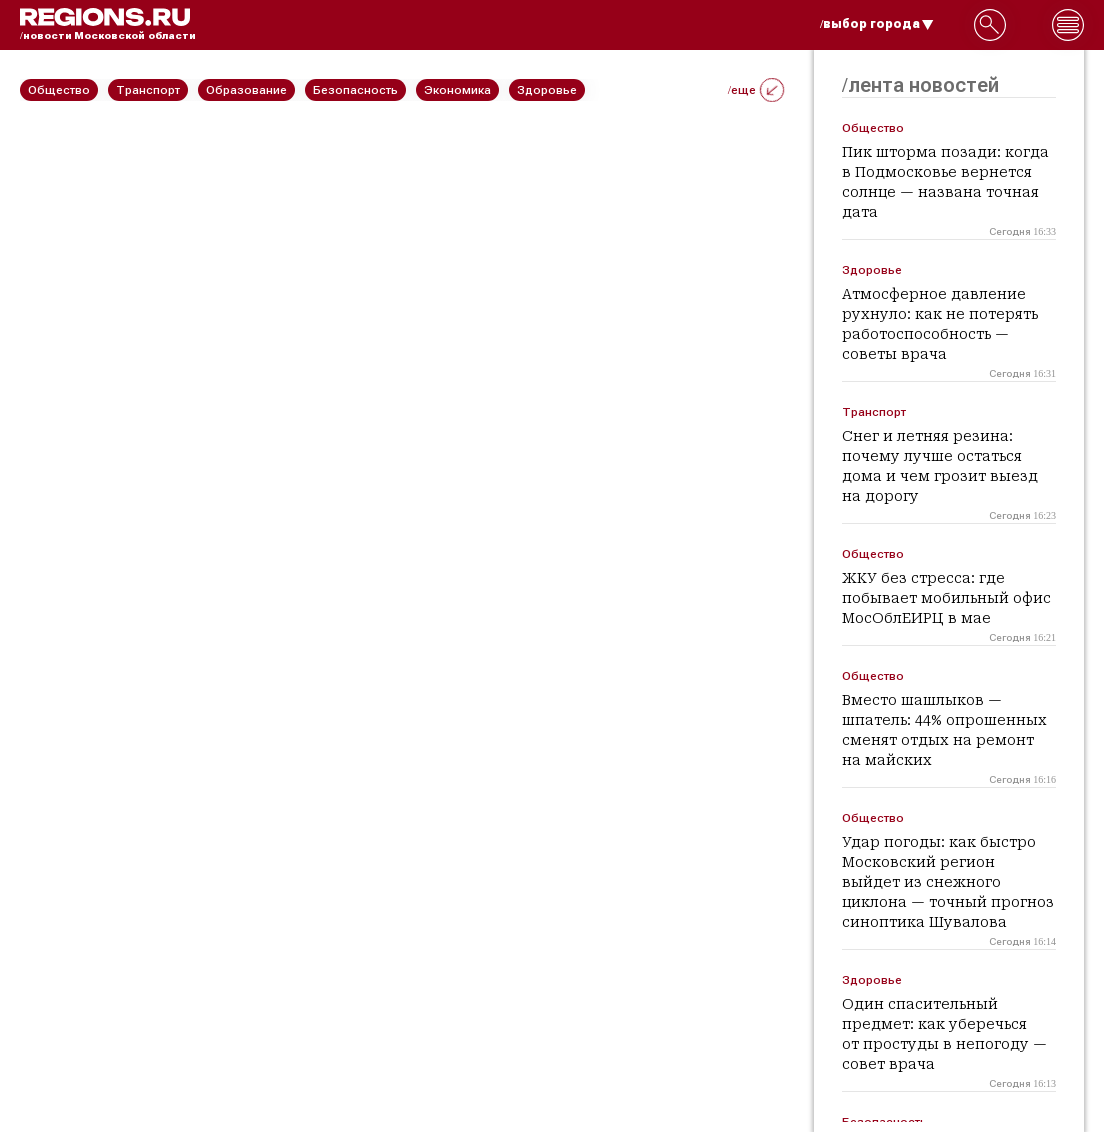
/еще (756, 90)
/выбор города (877, 24)
